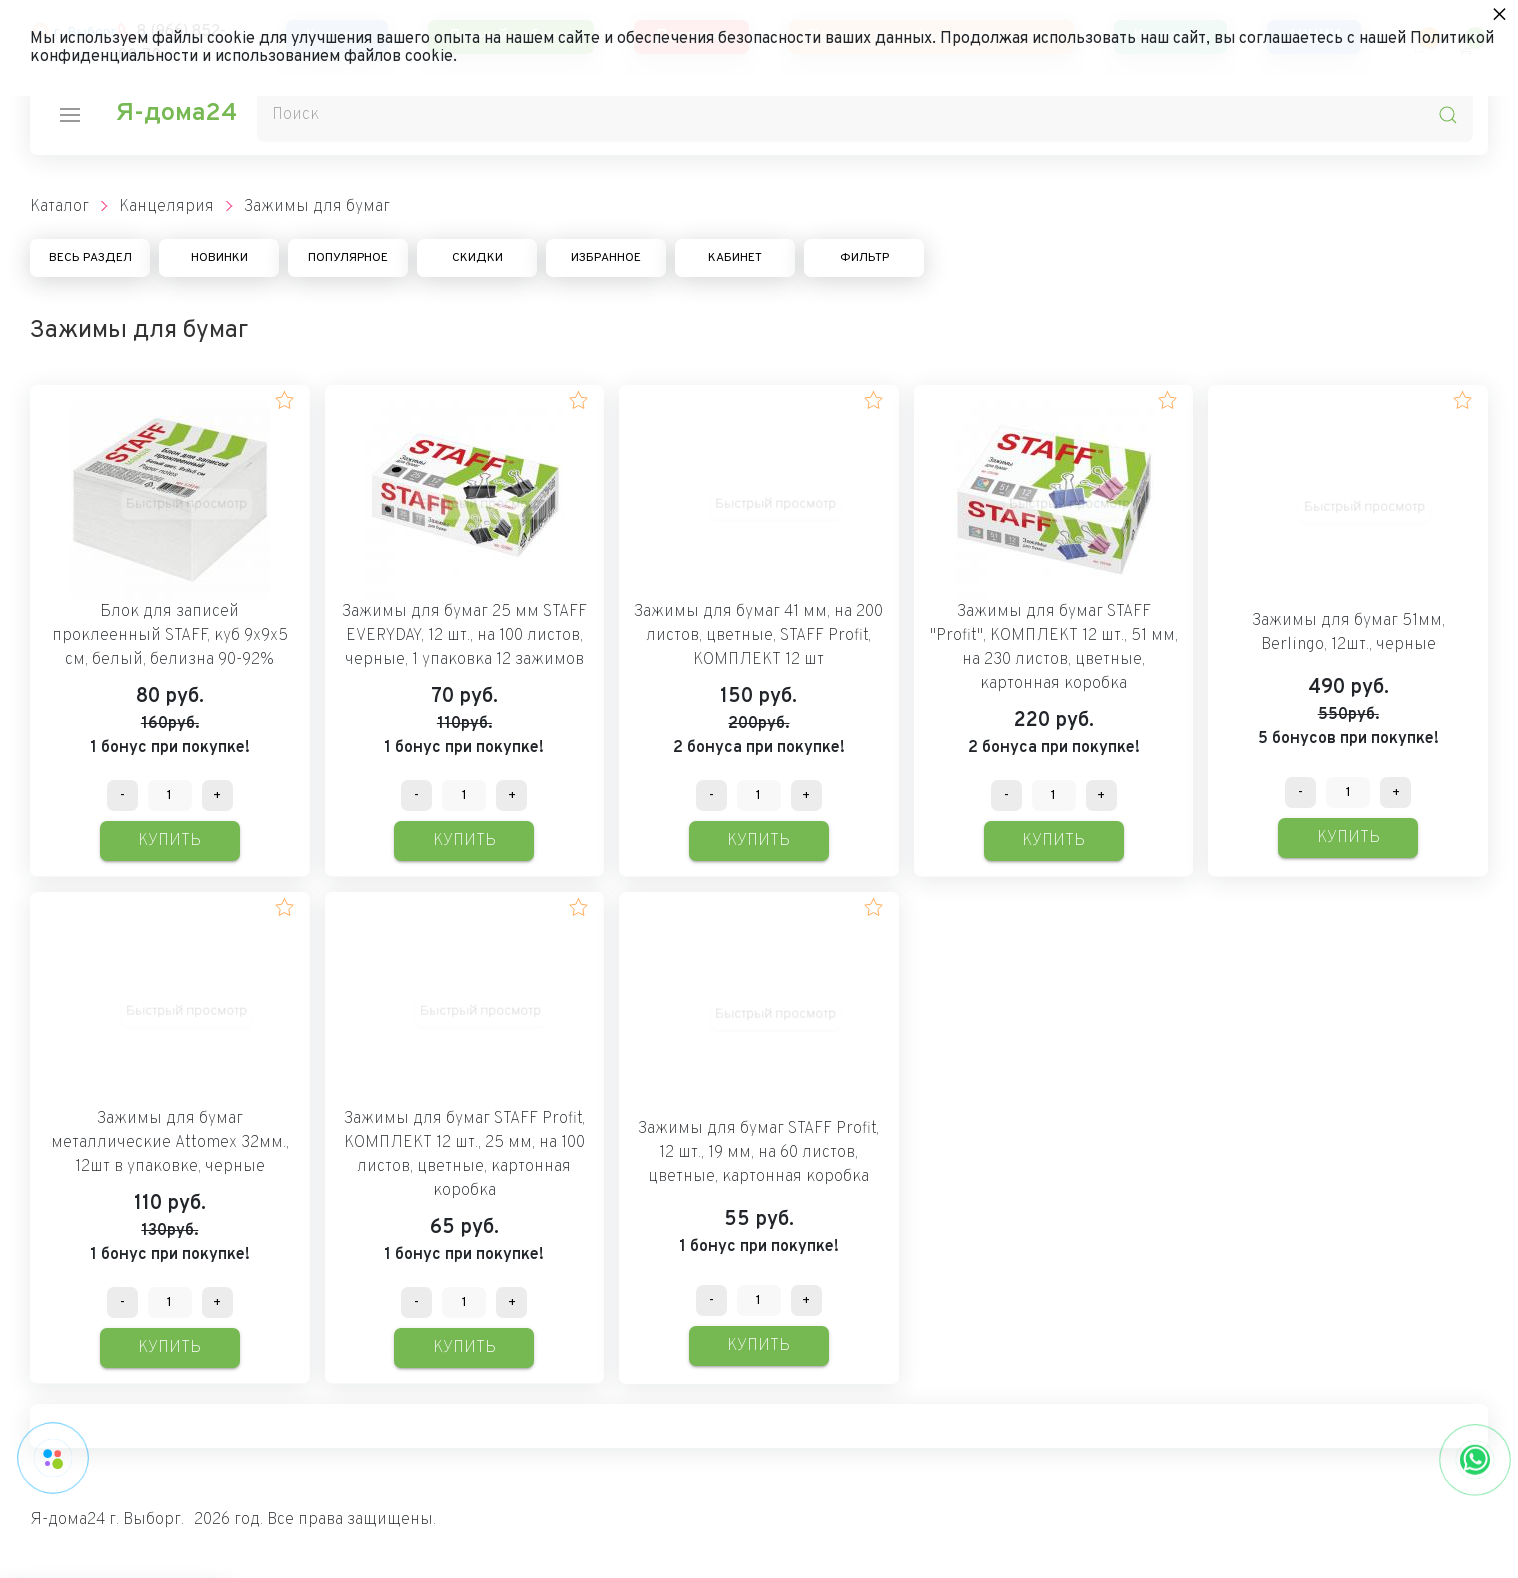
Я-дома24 (176, 114)
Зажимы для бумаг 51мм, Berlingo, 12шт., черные (1348, 633)
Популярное (348, 258)
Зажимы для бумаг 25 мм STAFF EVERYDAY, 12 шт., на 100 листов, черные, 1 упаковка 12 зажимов (464, 636)
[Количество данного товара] (170, 795)
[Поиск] (865, 115)
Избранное (606, 258)
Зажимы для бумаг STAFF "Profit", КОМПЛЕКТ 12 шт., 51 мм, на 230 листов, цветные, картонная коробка (1054, 648)
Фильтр (864, 258)
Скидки (477, 258)
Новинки (219, 258)
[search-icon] (1448, 115)
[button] (284, 401)
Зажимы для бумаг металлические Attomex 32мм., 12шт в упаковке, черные (170, 1143)
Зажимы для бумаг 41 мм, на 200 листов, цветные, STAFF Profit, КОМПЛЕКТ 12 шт (758, 636)
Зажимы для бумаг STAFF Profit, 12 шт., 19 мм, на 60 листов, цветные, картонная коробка (758, 1153)
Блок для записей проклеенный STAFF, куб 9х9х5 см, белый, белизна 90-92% (170, 636)
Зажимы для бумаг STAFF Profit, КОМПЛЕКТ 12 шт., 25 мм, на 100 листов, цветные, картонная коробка (464, 1155)
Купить (169, 841)
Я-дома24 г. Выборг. (107, 1520)
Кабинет (735, 258)
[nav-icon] (70, 115)
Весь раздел (90, 258)
